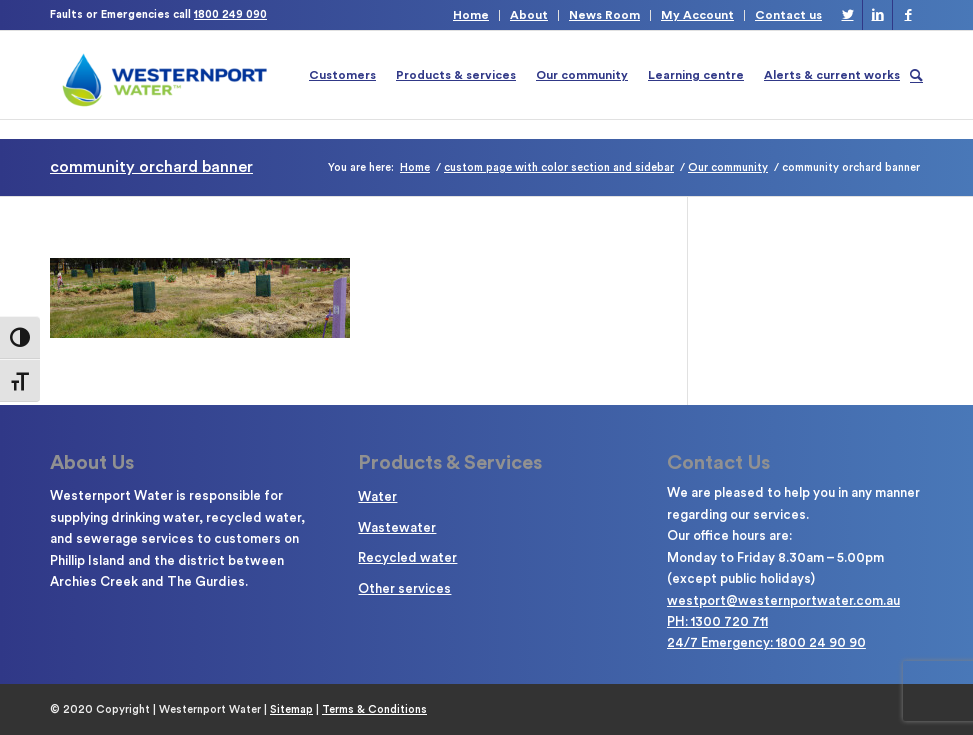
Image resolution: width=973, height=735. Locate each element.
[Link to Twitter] (847, 15)
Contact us (788, 15)
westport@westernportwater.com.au (783, 600)
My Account (697, 15)
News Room (604, 15)
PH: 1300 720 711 (717, 621)
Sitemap (291, 709)
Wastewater (397, 527)
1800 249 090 (230, 14)
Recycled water (407, 557)
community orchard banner (151, 167)
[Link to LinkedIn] (877, 15)
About (529, 15)
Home (471, 15)
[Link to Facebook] (908, 15)
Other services (404, 588)
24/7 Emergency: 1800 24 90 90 (766, 642)
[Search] (916, 75)
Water (377, 496)
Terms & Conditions (374, 709)
